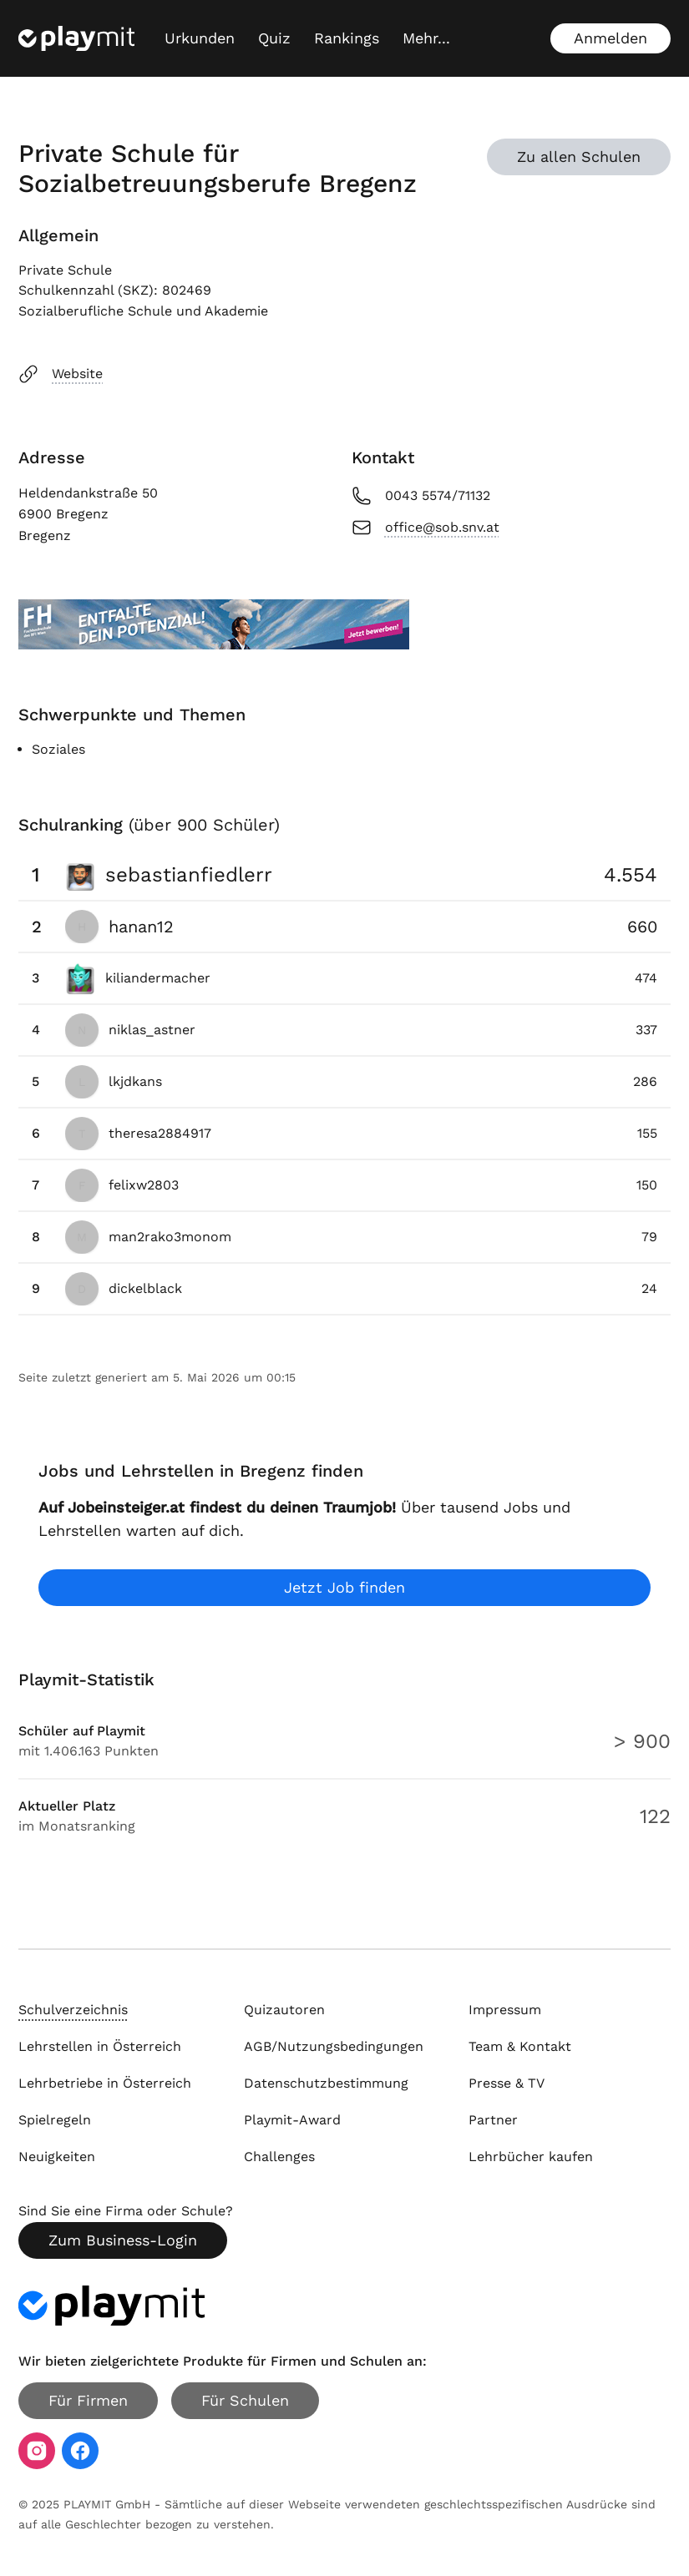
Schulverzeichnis (73, 2010)
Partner (493, 2120)
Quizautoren (284, 2010)
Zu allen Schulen (579, 156)
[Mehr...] (426, 38)
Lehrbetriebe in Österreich (104, 2083)
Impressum (505, 2010)
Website (60, 374)
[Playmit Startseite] (76, 38)
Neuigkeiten (56, 2156)
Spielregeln (54, 2120)
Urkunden (200, 38)
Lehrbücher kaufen (531, 2156)
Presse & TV (507, 2083)
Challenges (279, 2156)
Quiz (274, 38)
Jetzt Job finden (344, 1587)
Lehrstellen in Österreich (99, 2046)
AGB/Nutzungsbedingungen (333, 2046)
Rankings (346, 38)
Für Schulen (245, 2400)
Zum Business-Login (122, 2240)
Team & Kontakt (520, 2046)
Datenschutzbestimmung (326, 2083)
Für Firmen (88, 2400)
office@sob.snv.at (425, 528)
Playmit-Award (292, 2120)
